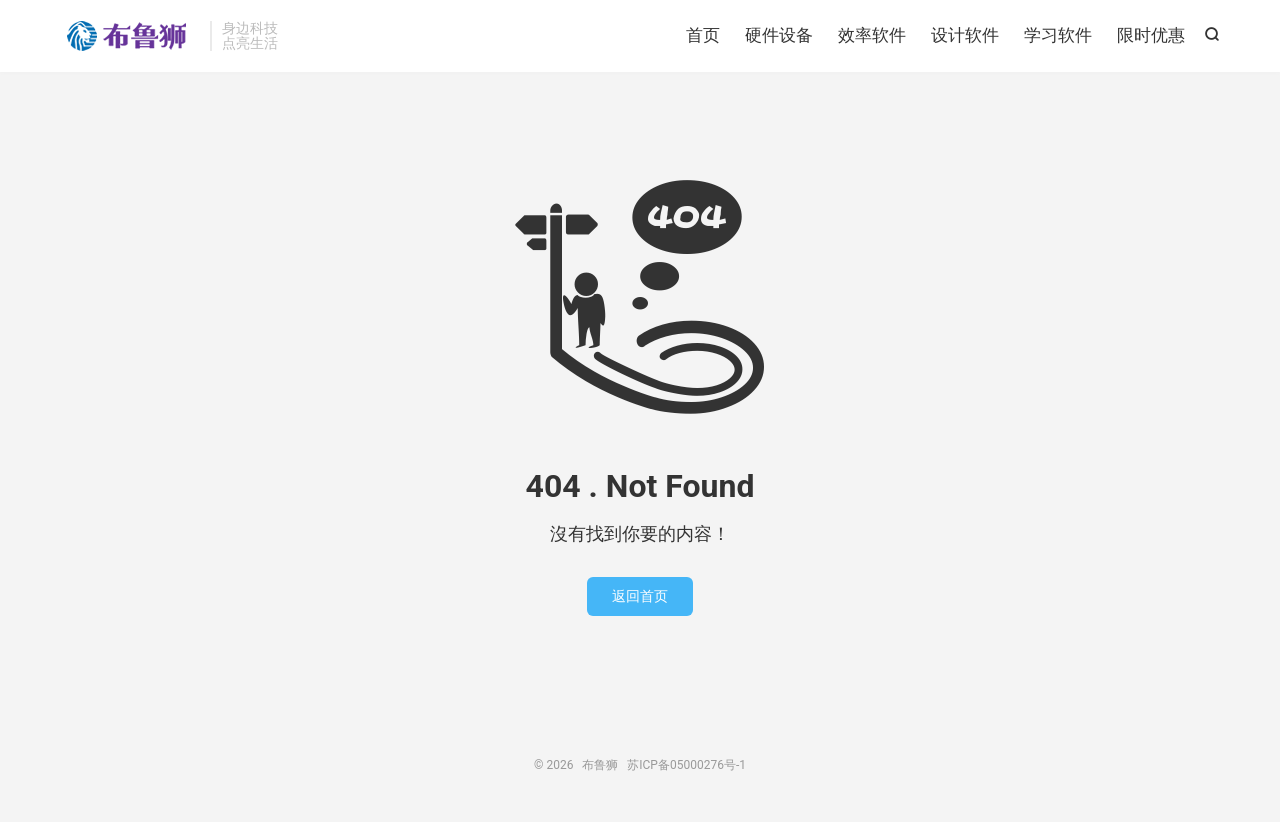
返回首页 (640, 596)
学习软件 (1058, 35)
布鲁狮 (130, 36)
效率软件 (872, 35)
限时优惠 (1151, 35)
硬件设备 (779, 35)
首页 (703, 35)
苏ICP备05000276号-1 (686, 765)
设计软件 (965, 35)
